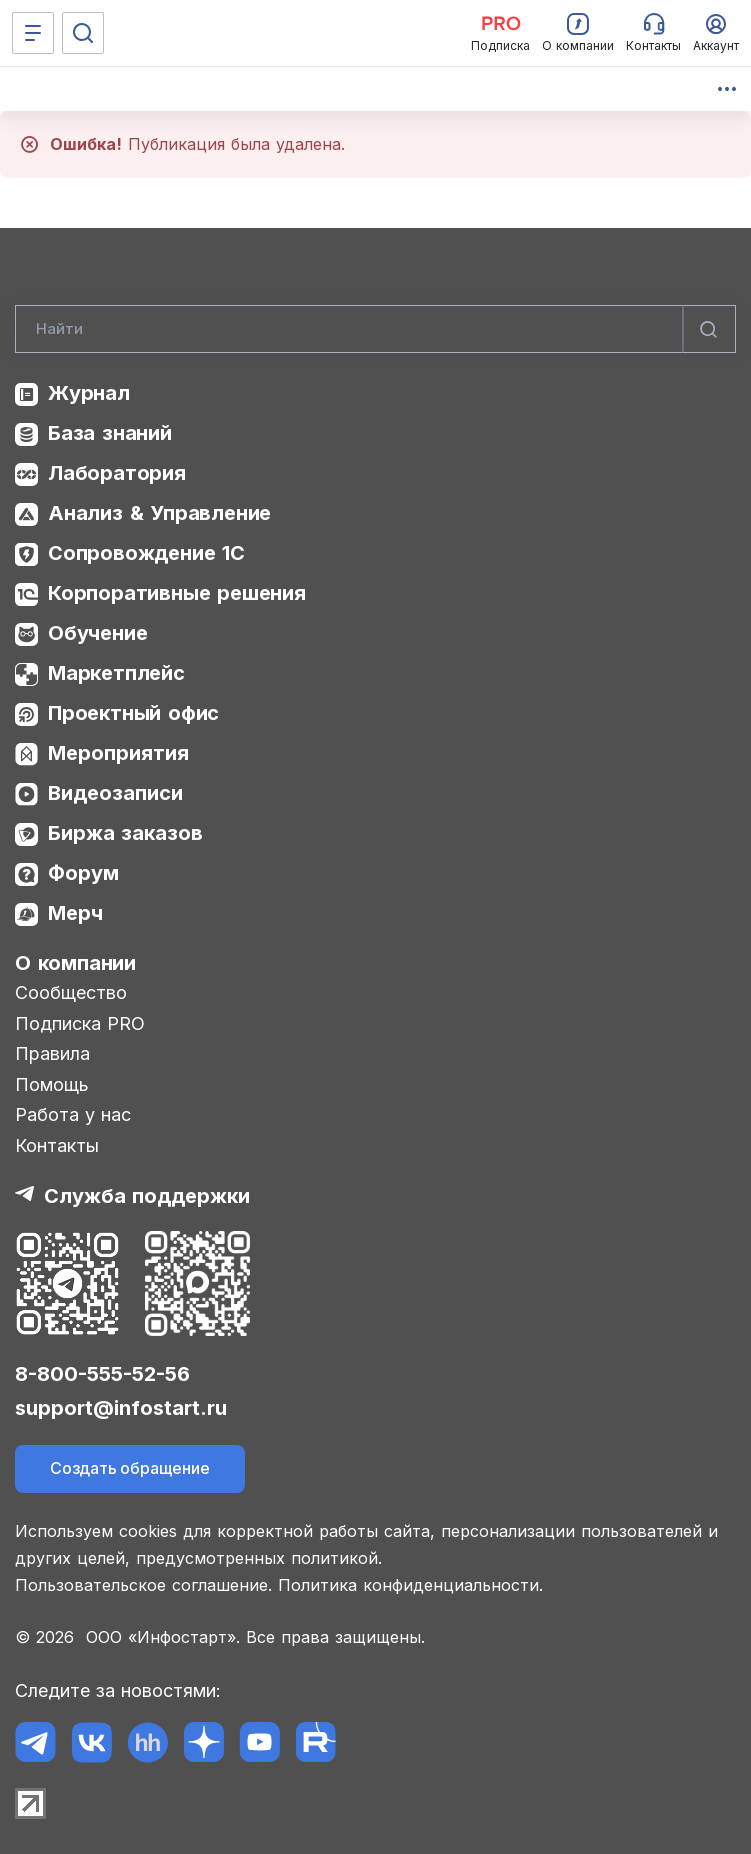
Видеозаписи (115, 793)
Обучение (97, 633)
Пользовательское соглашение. (143, 1585)
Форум (83, 873)
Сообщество (71, 992)
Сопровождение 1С (146, 553)
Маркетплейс (116, 673)
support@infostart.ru (121, 1408)
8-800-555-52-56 (102, 1374)
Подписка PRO (80, 1023)
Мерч (75, 913)
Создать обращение (130, 1468)
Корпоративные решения (177, 593)
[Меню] (33, 33)
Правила (52, 1053)
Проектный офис (133, 713)
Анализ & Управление (159, 513)
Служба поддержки (147, 1196)
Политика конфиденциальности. (410, 1585)
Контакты (57, 1145)
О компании (75, 963)
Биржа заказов (125, 833)
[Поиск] (83, 33)
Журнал (89, 393)
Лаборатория (117, 473)
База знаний (110, 433)
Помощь (52, 1084)
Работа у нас (73, 1114)
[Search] (375, 329)
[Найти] (709, 329)
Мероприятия (118, 753)
